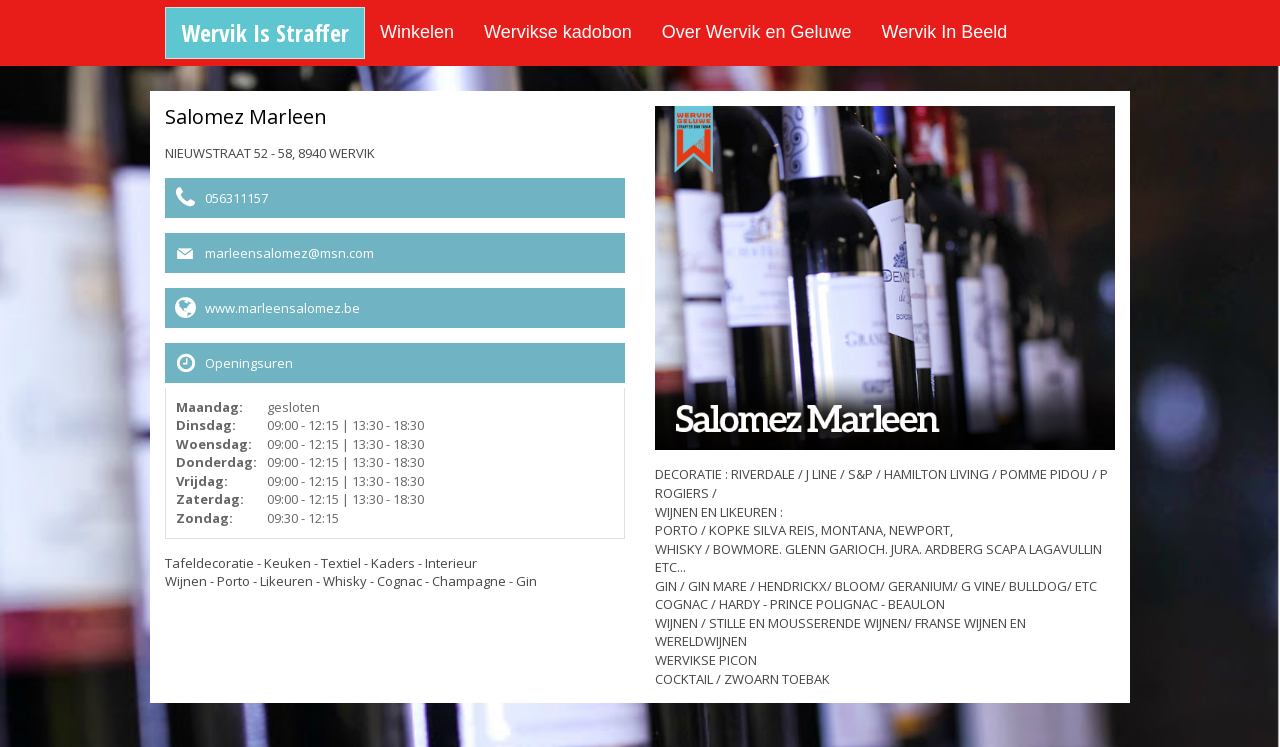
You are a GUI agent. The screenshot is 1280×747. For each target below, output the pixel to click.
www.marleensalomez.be (282, 308)
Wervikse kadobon (558, 32)
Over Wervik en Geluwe (757, 32)
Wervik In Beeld (945, 32)
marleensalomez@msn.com (289, 253)
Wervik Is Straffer (265, 32)
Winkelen (417, 32)
